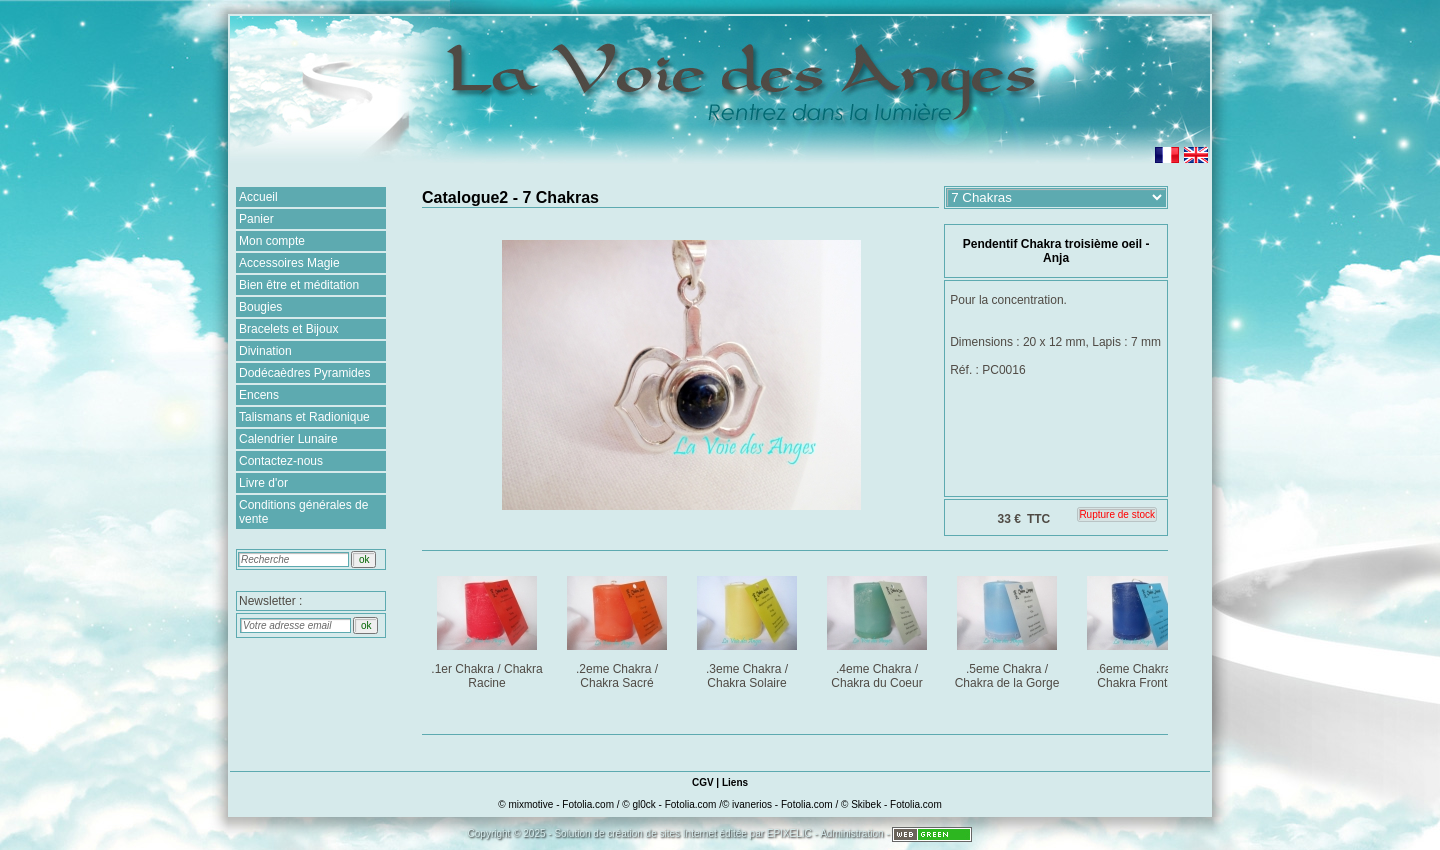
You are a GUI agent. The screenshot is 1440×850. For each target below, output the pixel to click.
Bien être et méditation (299, 285)
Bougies (260, 307)
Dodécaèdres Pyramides (304, 373)
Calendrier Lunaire (288, 439)
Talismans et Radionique (304, 417)
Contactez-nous (281, 461)
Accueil (258, 197)
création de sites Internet (662, 833)
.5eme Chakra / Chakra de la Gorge (1008, 628)
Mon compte (272, 241)
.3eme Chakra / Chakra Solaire (748, 628)
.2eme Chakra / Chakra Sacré (618, 628)
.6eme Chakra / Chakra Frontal (1138, 628)
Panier (256, 219)
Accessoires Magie (289, 263)
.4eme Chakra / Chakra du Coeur (878, 628)
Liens (735, 782)
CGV (703, 782)
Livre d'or (263, 483)
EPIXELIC (789, 833)
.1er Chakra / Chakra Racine (488, 628)
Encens (259, 395)
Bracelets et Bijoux (288, 329)
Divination (265, 351)
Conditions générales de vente (303, 512)
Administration (851, 833)
